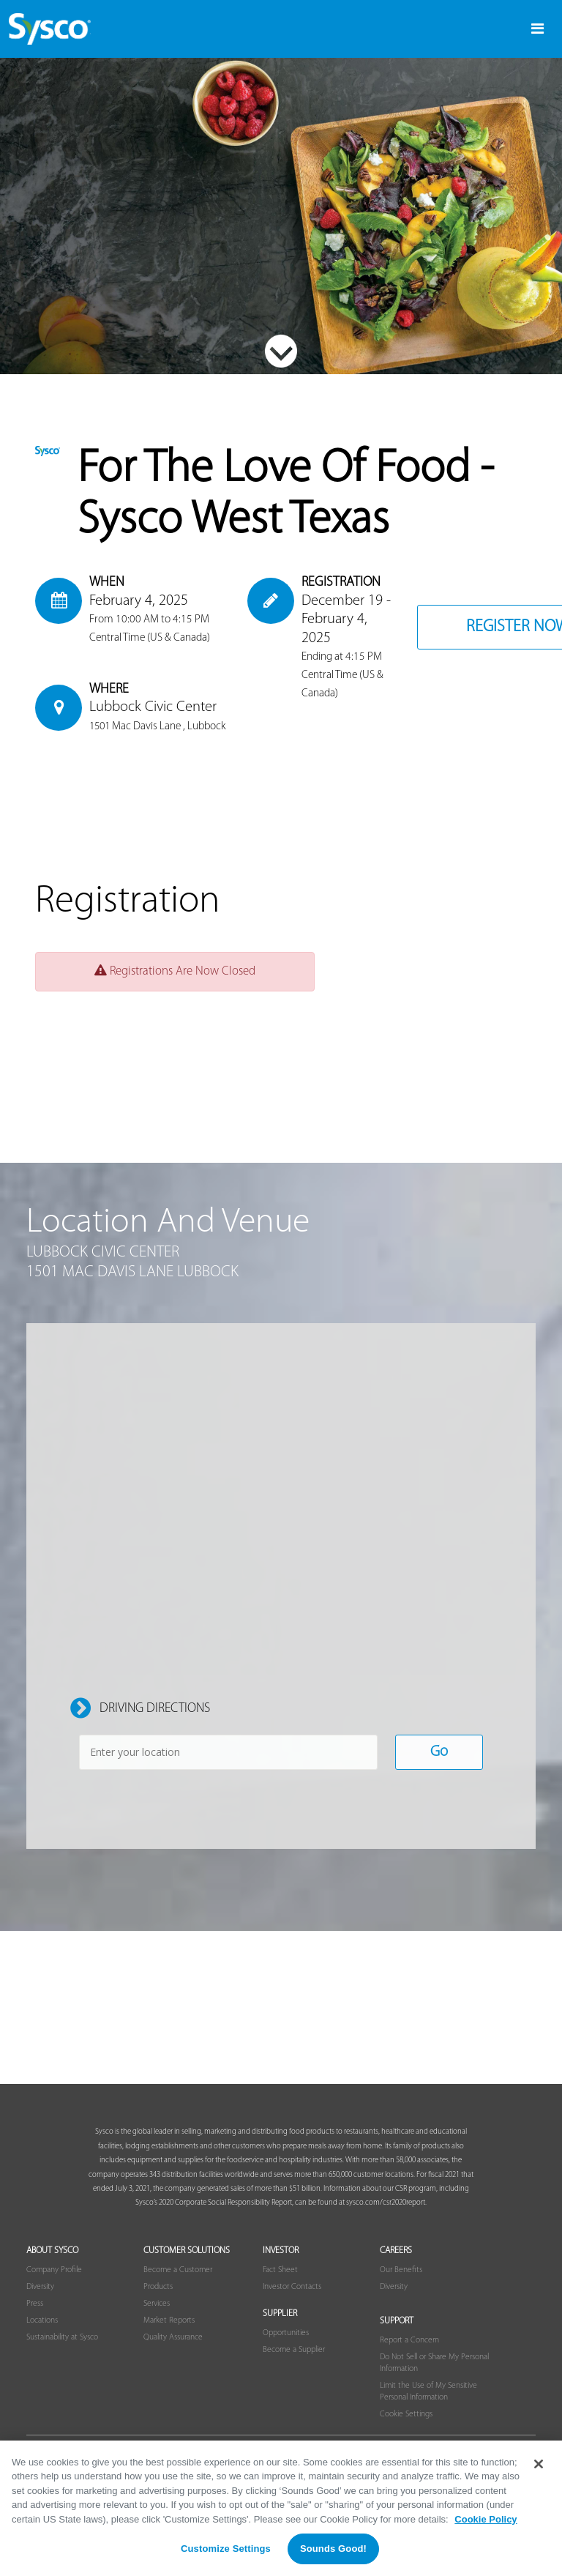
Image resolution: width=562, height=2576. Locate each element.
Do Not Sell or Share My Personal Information (434, 2379)
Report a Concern (409, 2357)
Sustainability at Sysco (62, 2353)
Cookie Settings (406, 2430)
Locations (42, 2336)
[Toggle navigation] (537, 29)
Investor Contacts (292, 2303)
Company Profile (54, 2286)
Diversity (40, 2303)
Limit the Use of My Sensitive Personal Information (428, 2407)
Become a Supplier (294, 2366)
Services (156, 2320)
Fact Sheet (280, 2286)
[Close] (538, 2464)
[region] (281, 2508)
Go (439, 1769)
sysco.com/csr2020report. (386, 2221)
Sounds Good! (333, 2548)
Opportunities (286, 2349)
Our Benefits (401, 2286)
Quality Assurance (173, 2353)
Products (158, 2303)
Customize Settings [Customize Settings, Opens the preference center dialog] (226, 2548)
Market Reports (169, 2336)
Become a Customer (177, 2286)
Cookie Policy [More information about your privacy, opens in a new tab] (485, 2519)
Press (34, 2320)
